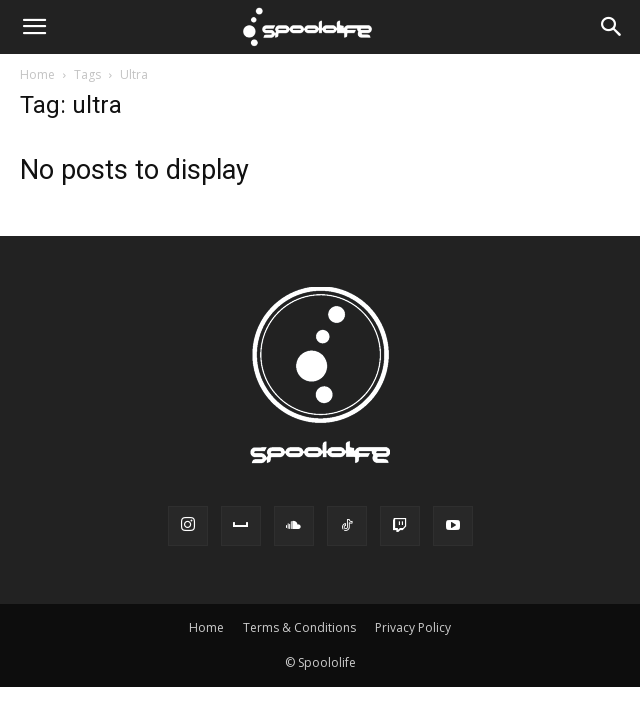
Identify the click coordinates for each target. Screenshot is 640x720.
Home (37, 74)
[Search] (612, 27)
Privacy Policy (413, 627)
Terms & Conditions (299, 627)
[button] (34, 27)
